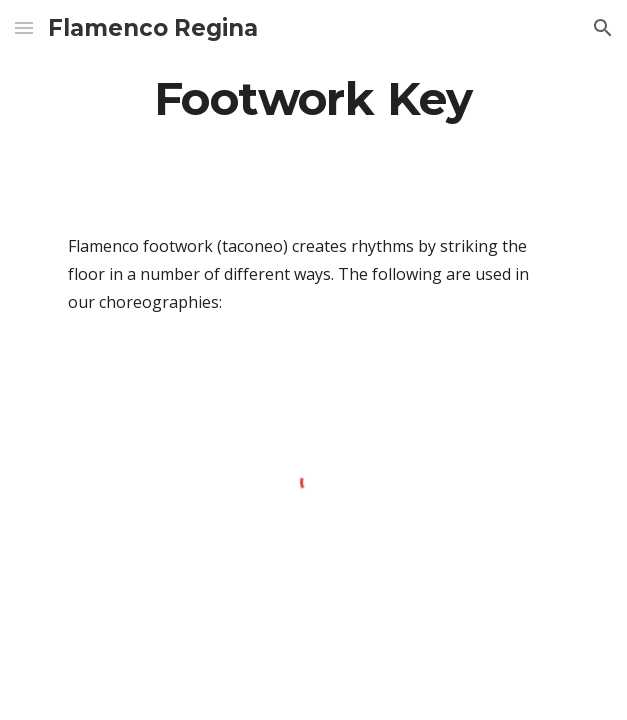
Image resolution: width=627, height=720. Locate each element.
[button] (24, 27)
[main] (313, 99)
